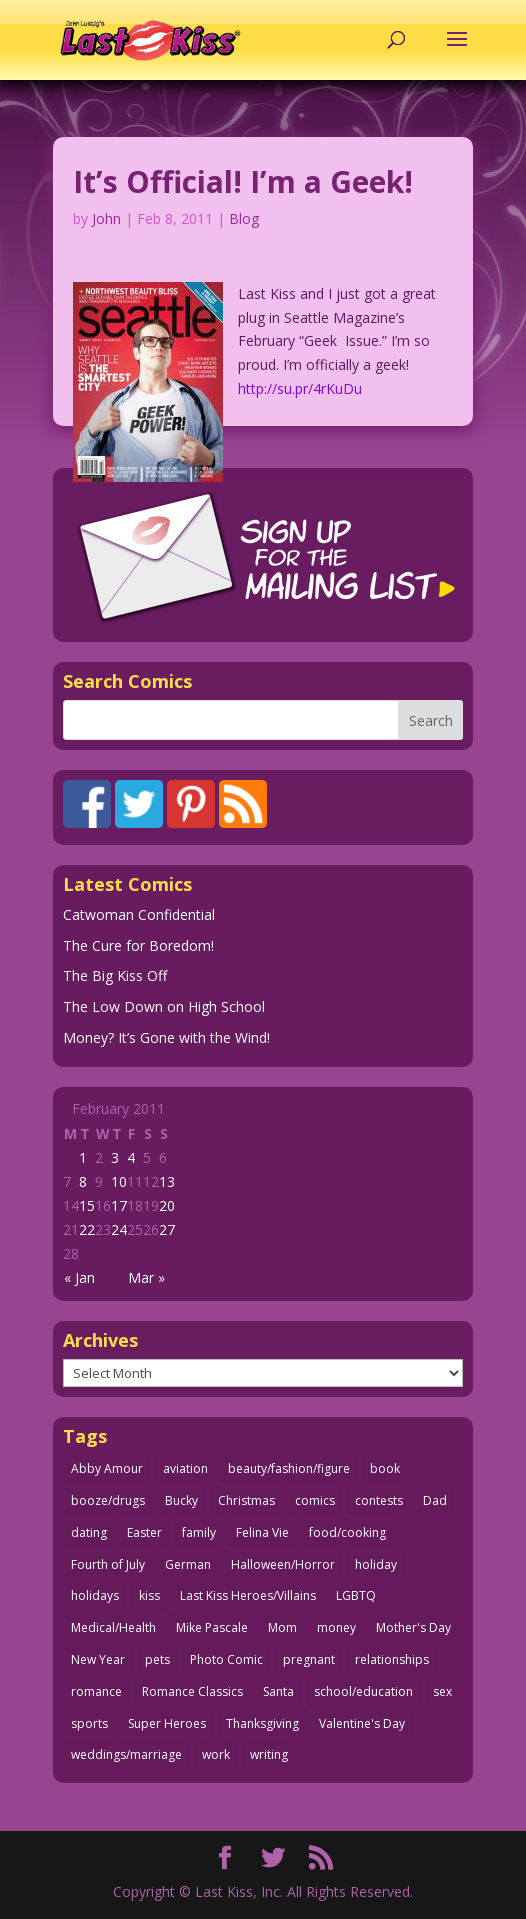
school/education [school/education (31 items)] (363, 1691)
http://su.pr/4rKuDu (300, 388)
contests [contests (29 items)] (379, 1500)
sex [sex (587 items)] (442, 1691)
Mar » (146, 1277)
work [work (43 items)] (216, 1754)
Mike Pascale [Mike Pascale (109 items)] (212, 1627)
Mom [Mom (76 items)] (282, 1627)
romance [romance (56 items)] (96, 1691)
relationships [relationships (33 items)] (392, 1659)
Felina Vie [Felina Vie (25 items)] (262, 1532)
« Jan (79, 1277)
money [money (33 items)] (336, 1627)
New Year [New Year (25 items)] (98, 1659)
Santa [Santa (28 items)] (278, 1691)
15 (87, 1205)
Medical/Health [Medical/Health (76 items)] (113, 1627)
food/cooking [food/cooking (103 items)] (347, 1532)
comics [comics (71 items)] (315, 1500)
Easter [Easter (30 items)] (144, 1532)
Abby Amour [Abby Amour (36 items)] (107, 1468)
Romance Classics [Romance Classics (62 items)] (192, 1691)
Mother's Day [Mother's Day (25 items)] (413, 1627)
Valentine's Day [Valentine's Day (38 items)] (362, 1723)
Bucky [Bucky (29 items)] (181, 1500)
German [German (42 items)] (188, 1564)
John (106, 218)
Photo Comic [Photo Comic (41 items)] (226, 1659)
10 (119, 1181)
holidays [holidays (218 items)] (95, 1595)
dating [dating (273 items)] (89, 1532)
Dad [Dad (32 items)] (435, 1500)
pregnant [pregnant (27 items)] (309, 1659)
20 (167, 1205)
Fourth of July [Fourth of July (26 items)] (108, 1564)
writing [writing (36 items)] (269, 1754)
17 (119, 1205)
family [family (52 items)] (199, 1532)
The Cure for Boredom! (138, 945)
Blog (244, 218)
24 (119, 1229)
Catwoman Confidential (139, 914)
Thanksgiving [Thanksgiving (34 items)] (262, 1723)
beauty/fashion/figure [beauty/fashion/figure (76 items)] (289, 1468)
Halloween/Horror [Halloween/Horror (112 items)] (283, 1564)
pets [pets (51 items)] (157, 1659)
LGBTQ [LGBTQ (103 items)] (356, 1595)
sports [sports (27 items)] (89, 1723)
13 (167, 1181)
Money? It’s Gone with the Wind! (166, 1037)
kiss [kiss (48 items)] (149, 1595)
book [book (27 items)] (385, 1468)
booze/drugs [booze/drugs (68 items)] (108, 1500)
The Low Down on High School (164, 1006)
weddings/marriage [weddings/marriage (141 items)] (126, 1754)
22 (87, 1229)
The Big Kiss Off (115, 975)
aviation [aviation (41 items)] (185, 1468)
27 (167, 1229)
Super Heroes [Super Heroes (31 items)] (167, 1723)
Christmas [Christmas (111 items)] (246, 1500)
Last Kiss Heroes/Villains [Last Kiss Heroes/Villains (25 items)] (248, 1595)
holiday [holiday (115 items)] (376, 1564)
